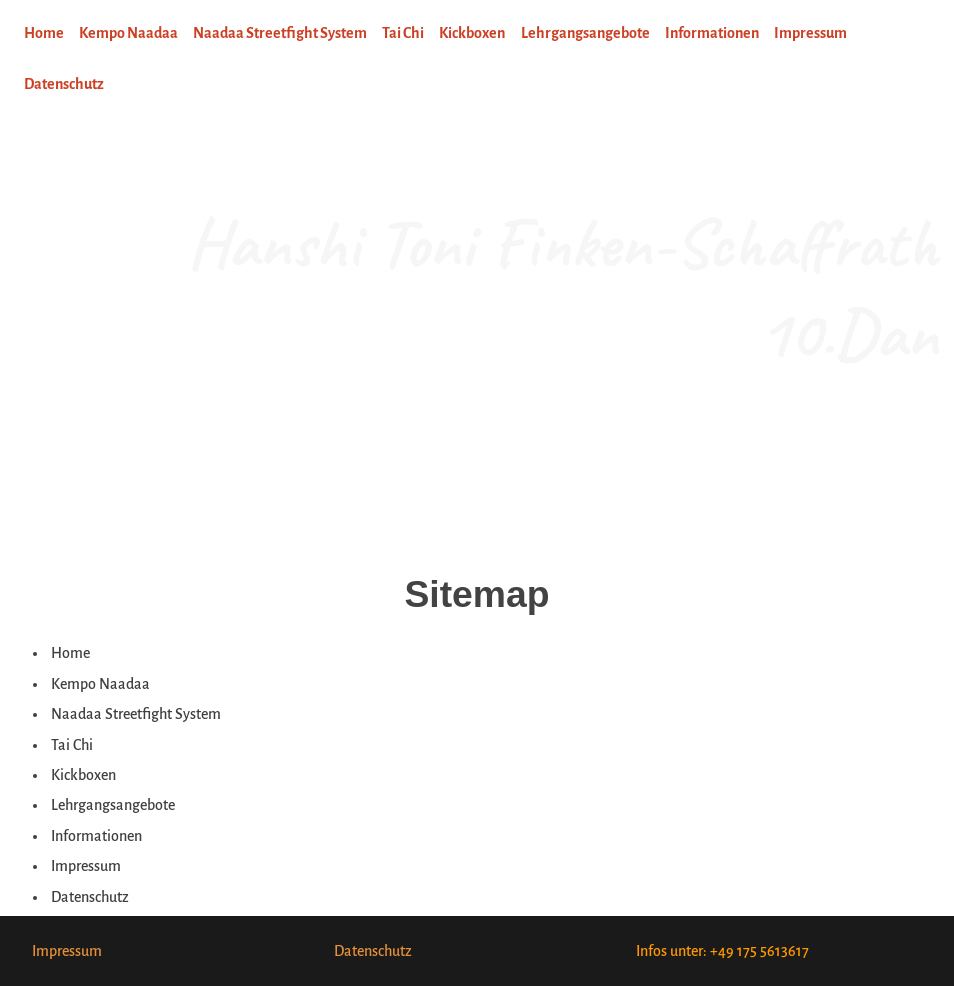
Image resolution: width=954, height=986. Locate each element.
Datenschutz (373, 951)
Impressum (67, 951)
